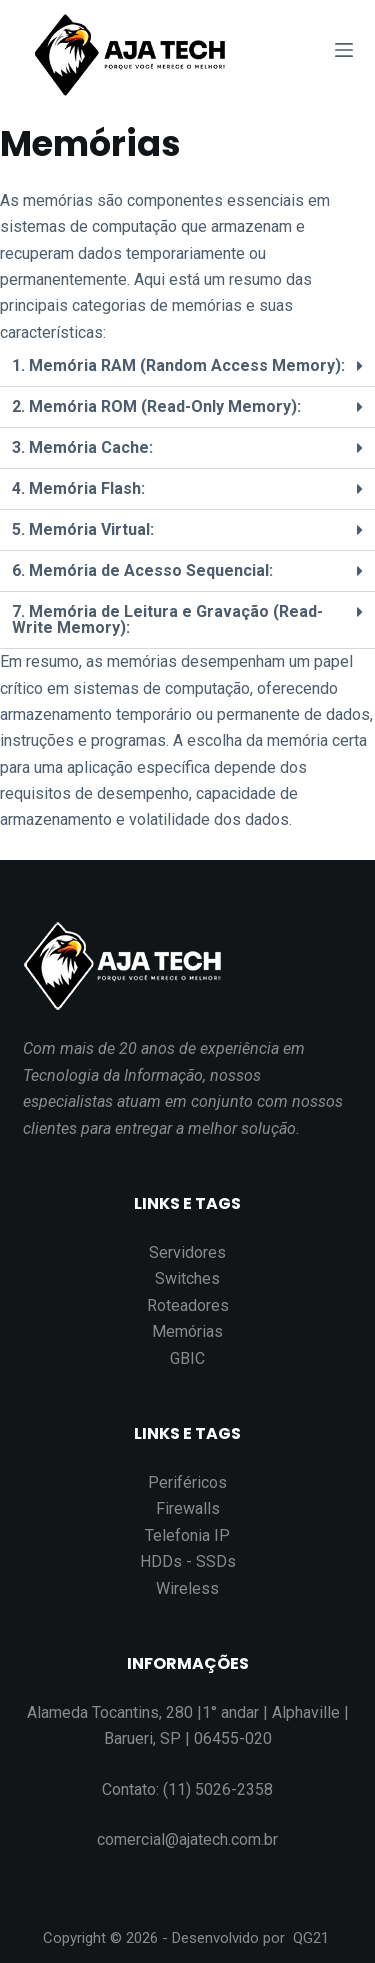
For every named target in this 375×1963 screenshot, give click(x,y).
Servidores (187, 1252)
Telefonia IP (187, 1535)
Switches (187, 1278)
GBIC (187, 1358)
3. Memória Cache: (82, 447)
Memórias (187, 1331)
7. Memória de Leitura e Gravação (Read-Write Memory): (167, 619)
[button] (187, 366)
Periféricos (187, 1482)
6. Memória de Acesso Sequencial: (142, 570)
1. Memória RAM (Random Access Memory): (178, 365)
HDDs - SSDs (188, 1561)
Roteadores (188, 1305)
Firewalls (188, 1508)
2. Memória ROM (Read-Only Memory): (156, 406)
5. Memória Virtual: (83, 529)
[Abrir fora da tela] (344, 50)
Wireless (187, 1588)
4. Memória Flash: (78, 488)
